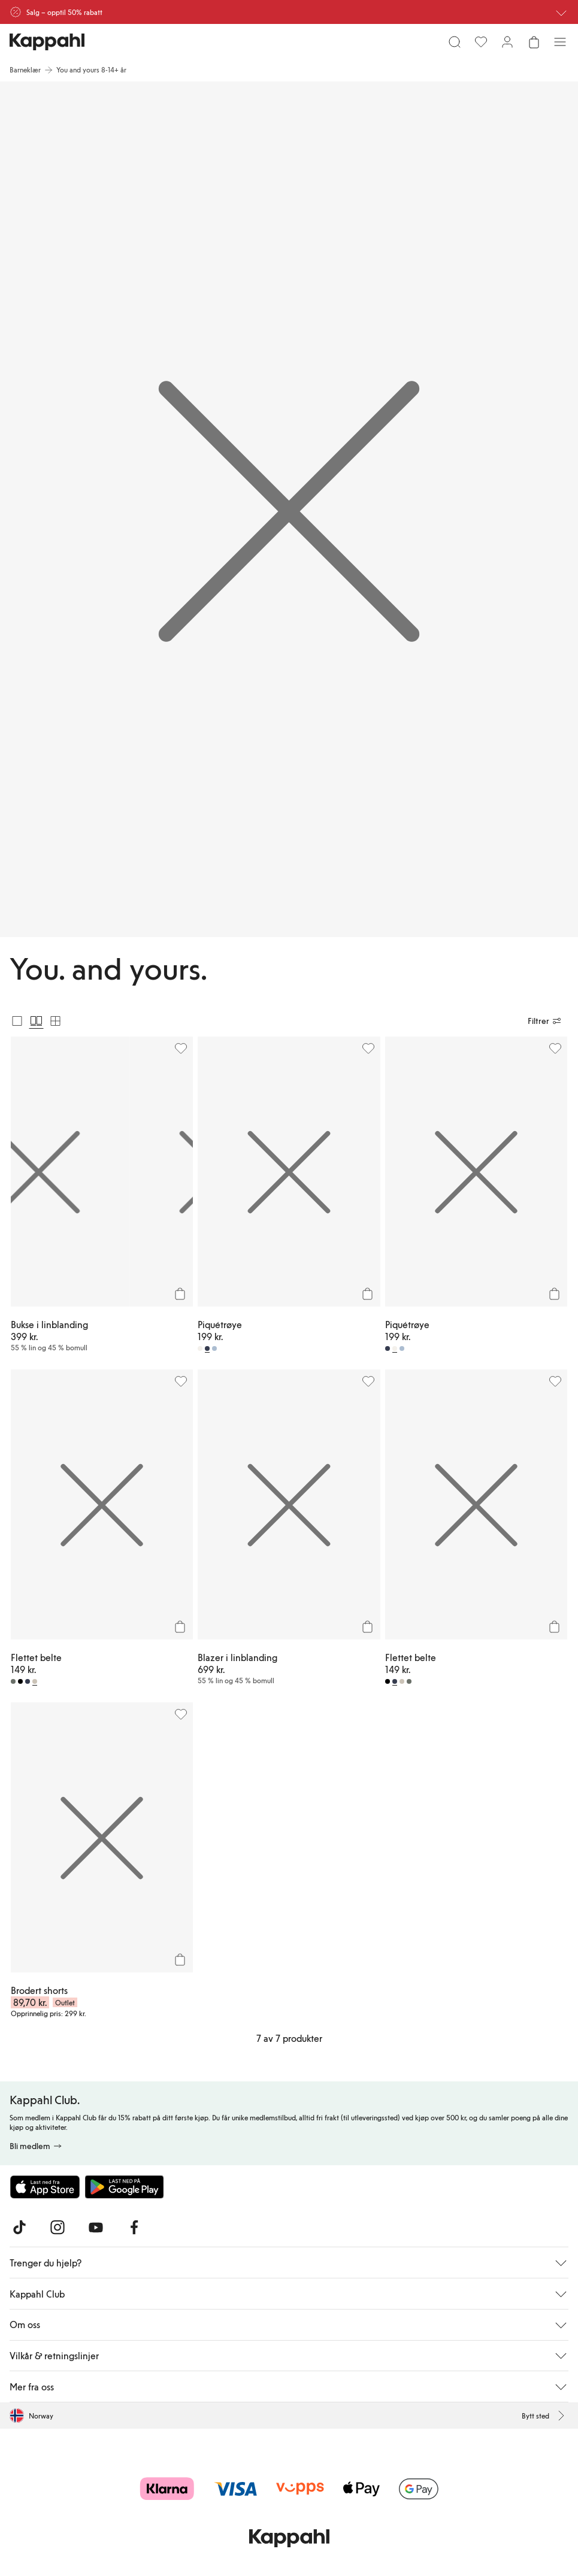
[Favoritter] (481, 42)
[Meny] (560, 42)
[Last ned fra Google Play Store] (124, 2187)
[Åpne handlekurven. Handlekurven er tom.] (533, 42)
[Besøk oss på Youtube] (95, 2227)
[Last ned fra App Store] (45, 2187)
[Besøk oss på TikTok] (19, 2227)
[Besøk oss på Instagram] (57, 2227)
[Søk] (454, 42)
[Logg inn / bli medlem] (507, 42)
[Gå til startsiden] (47, 42)
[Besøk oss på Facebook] (134, 2227)
